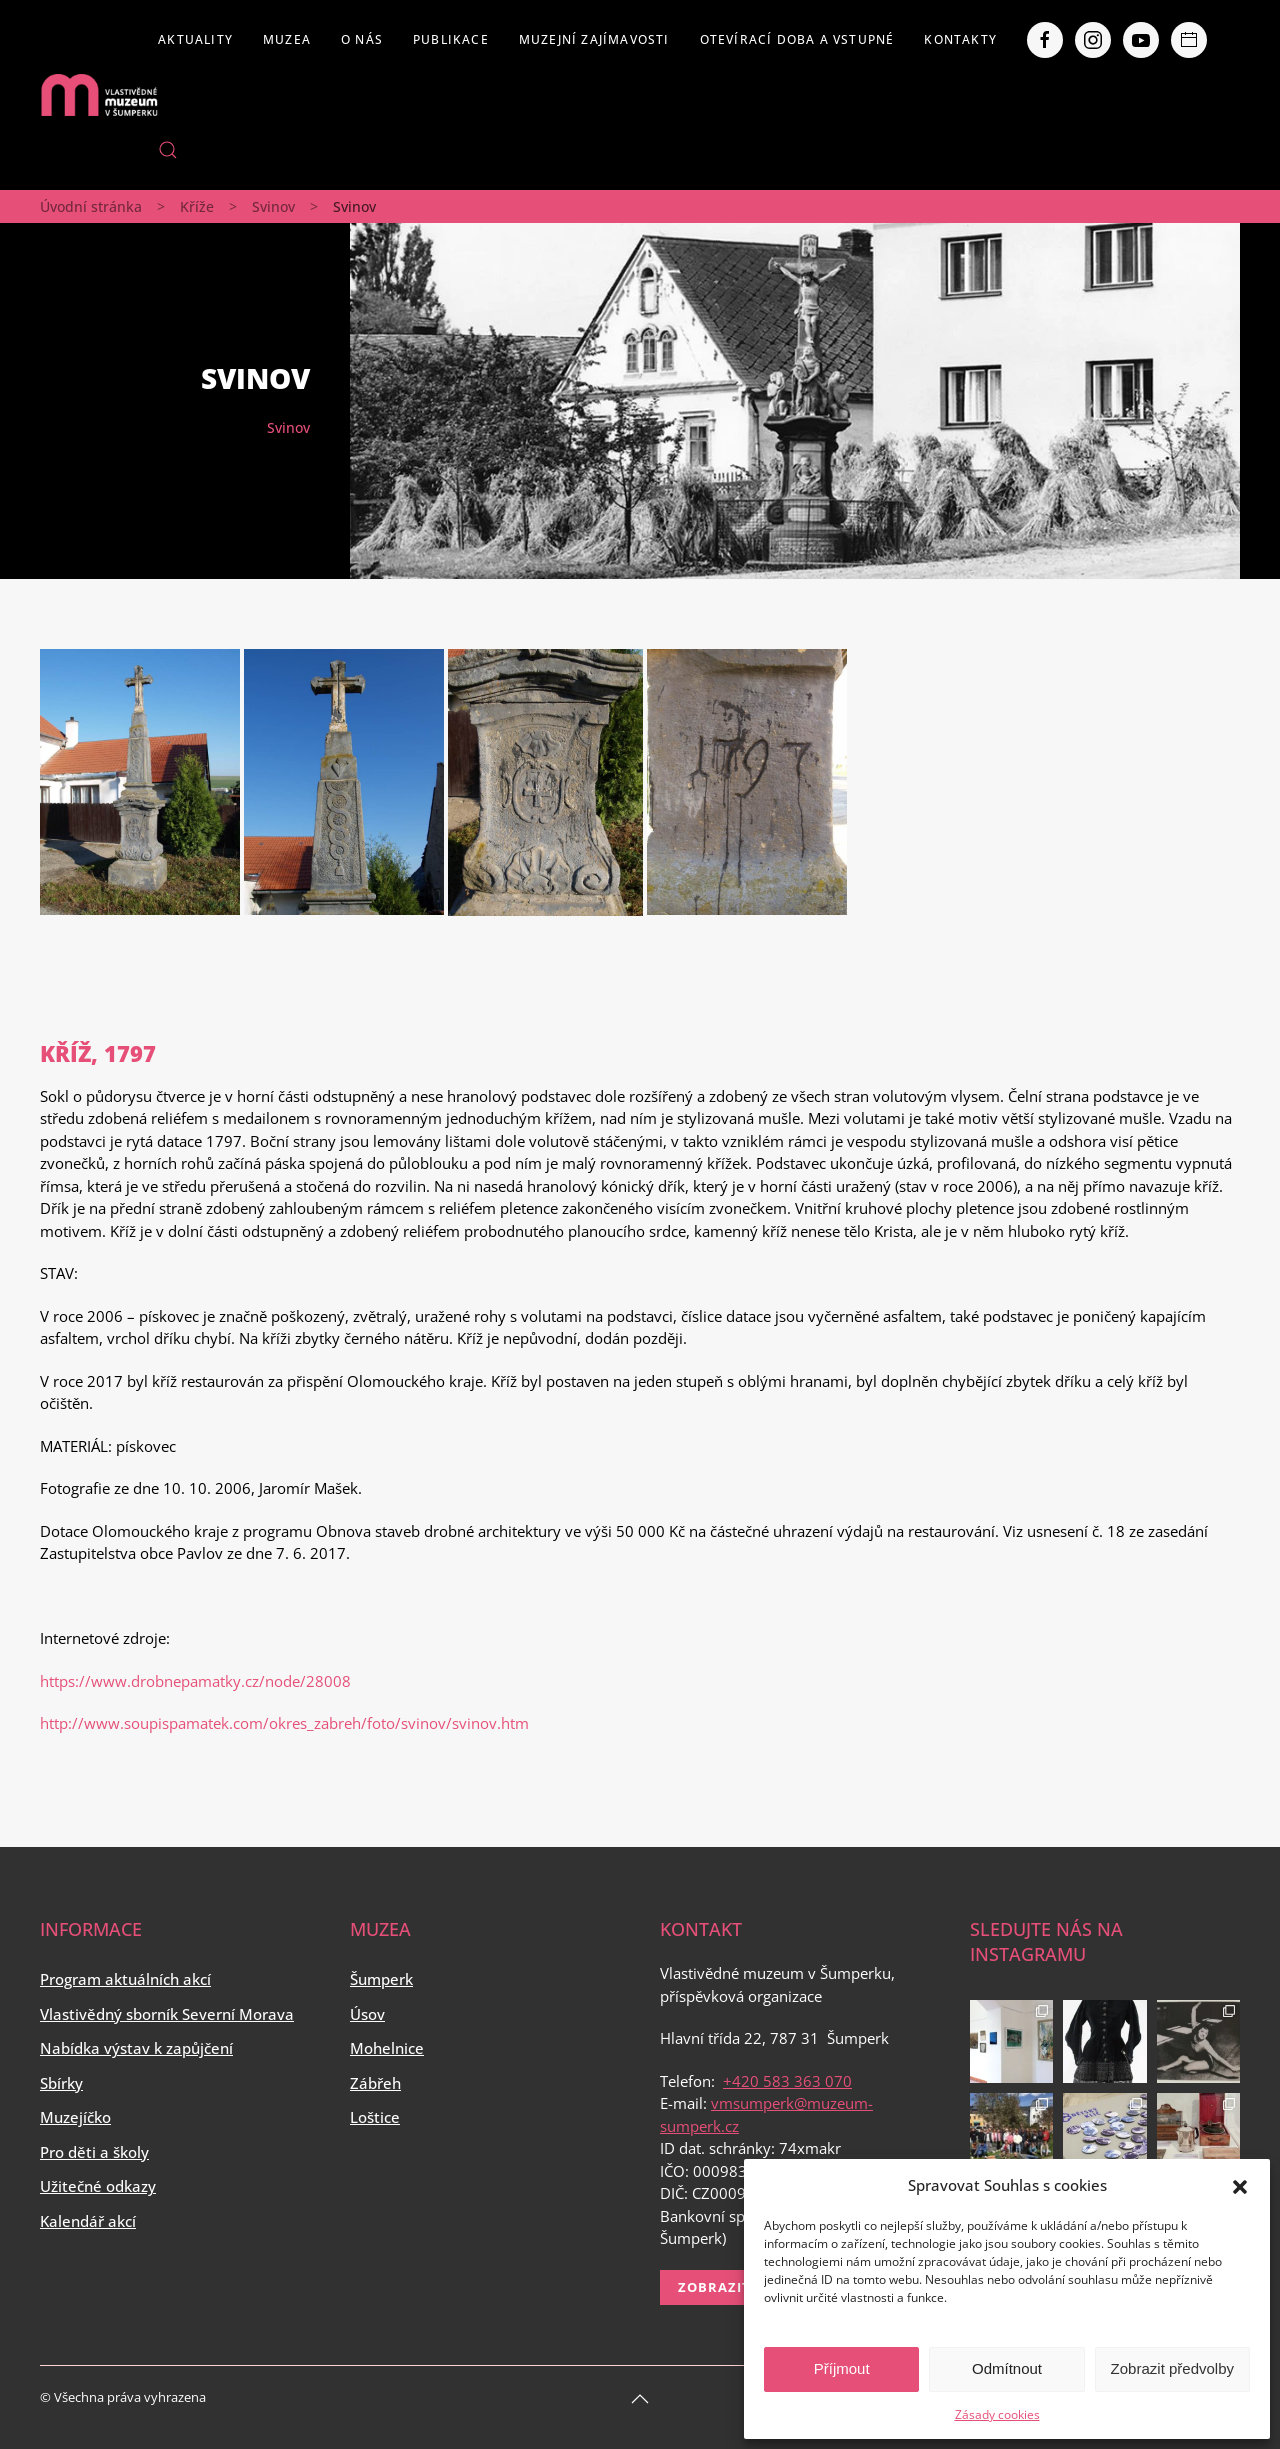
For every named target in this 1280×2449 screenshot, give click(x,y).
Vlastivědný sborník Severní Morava (167, 2014)
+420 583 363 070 (787, 2081)
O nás (362, 39)
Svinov (273, 206)
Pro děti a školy (94, 2152)
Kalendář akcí (88, 2221)
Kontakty (960, 39)
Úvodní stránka (91, 206)
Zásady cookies (997, 2414)
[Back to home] (99, 95)
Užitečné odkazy (98, 2186)
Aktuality (195, 39)
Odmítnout (1007, 2368)
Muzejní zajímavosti (594, 39)
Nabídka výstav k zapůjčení (136, 2048)
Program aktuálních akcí (125, 1979)
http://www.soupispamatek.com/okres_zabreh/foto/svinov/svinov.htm (284, 1723)
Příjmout (842, 2368)
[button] (1240, 2185)
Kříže (197, 206)
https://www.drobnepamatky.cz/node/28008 (195, 1681)
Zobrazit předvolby (1172, 2368)
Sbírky (61, 2083)
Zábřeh (375, 2083)
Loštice (375, 2117)
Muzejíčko (75, 2117)
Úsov (367, 2014)
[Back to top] (640, 2399)
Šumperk (381, 1979)
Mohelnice (387, 2048)
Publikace (451, 39)
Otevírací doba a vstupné (797, 39)
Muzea (287, 39)
